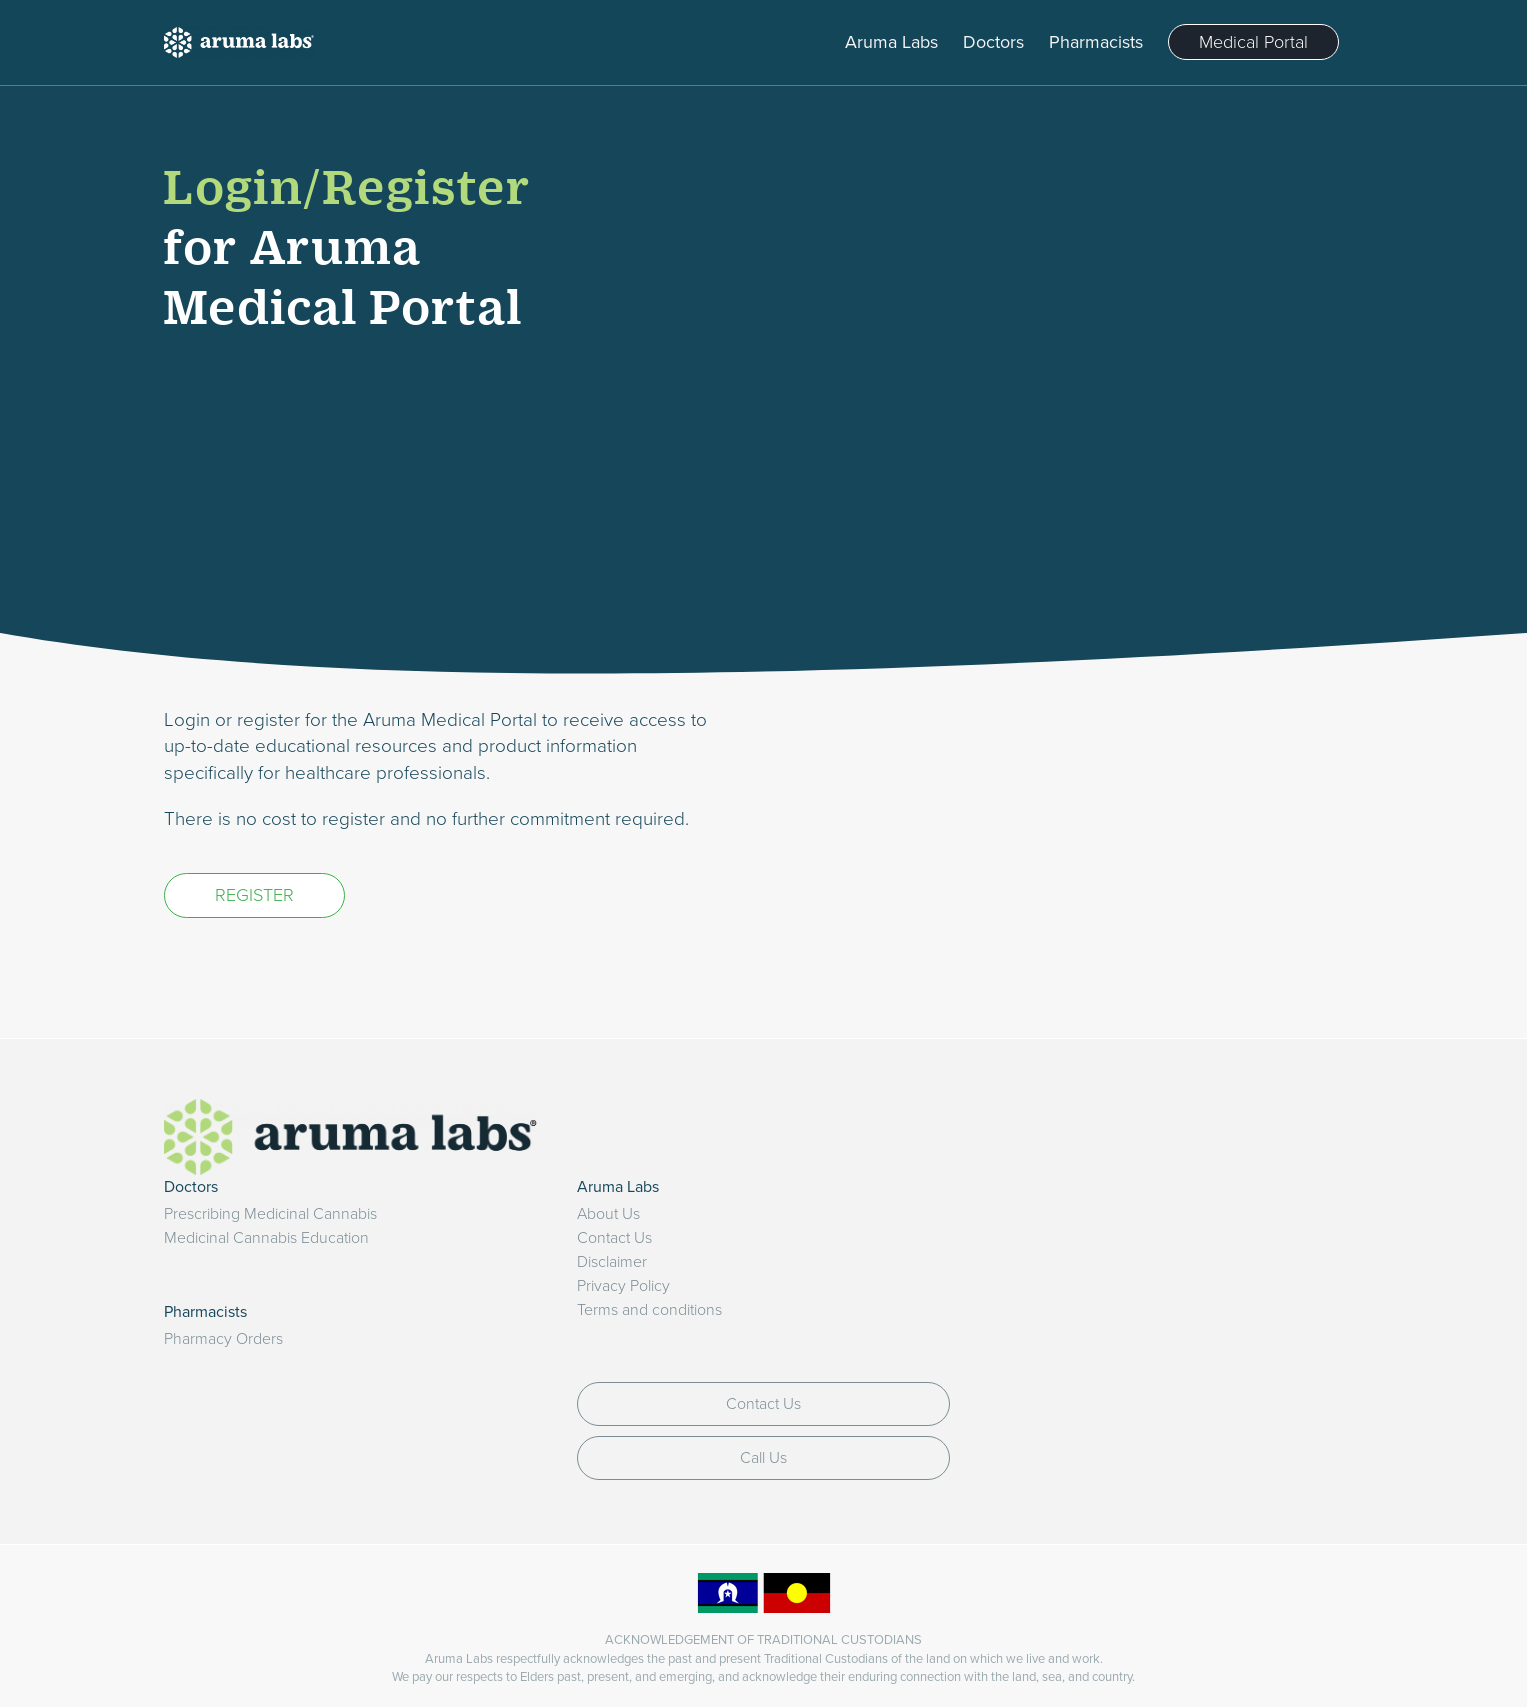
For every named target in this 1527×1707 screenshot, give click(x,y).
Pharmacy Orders (223, 1339)
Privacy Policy (623, 1286)
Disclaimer (612, 1262)
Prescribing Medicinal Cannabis (270, 1214)
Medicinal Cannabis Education (266, 1238)
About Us (608, 1214)
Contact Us (614, 1238)
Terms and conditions (649, 1310)
